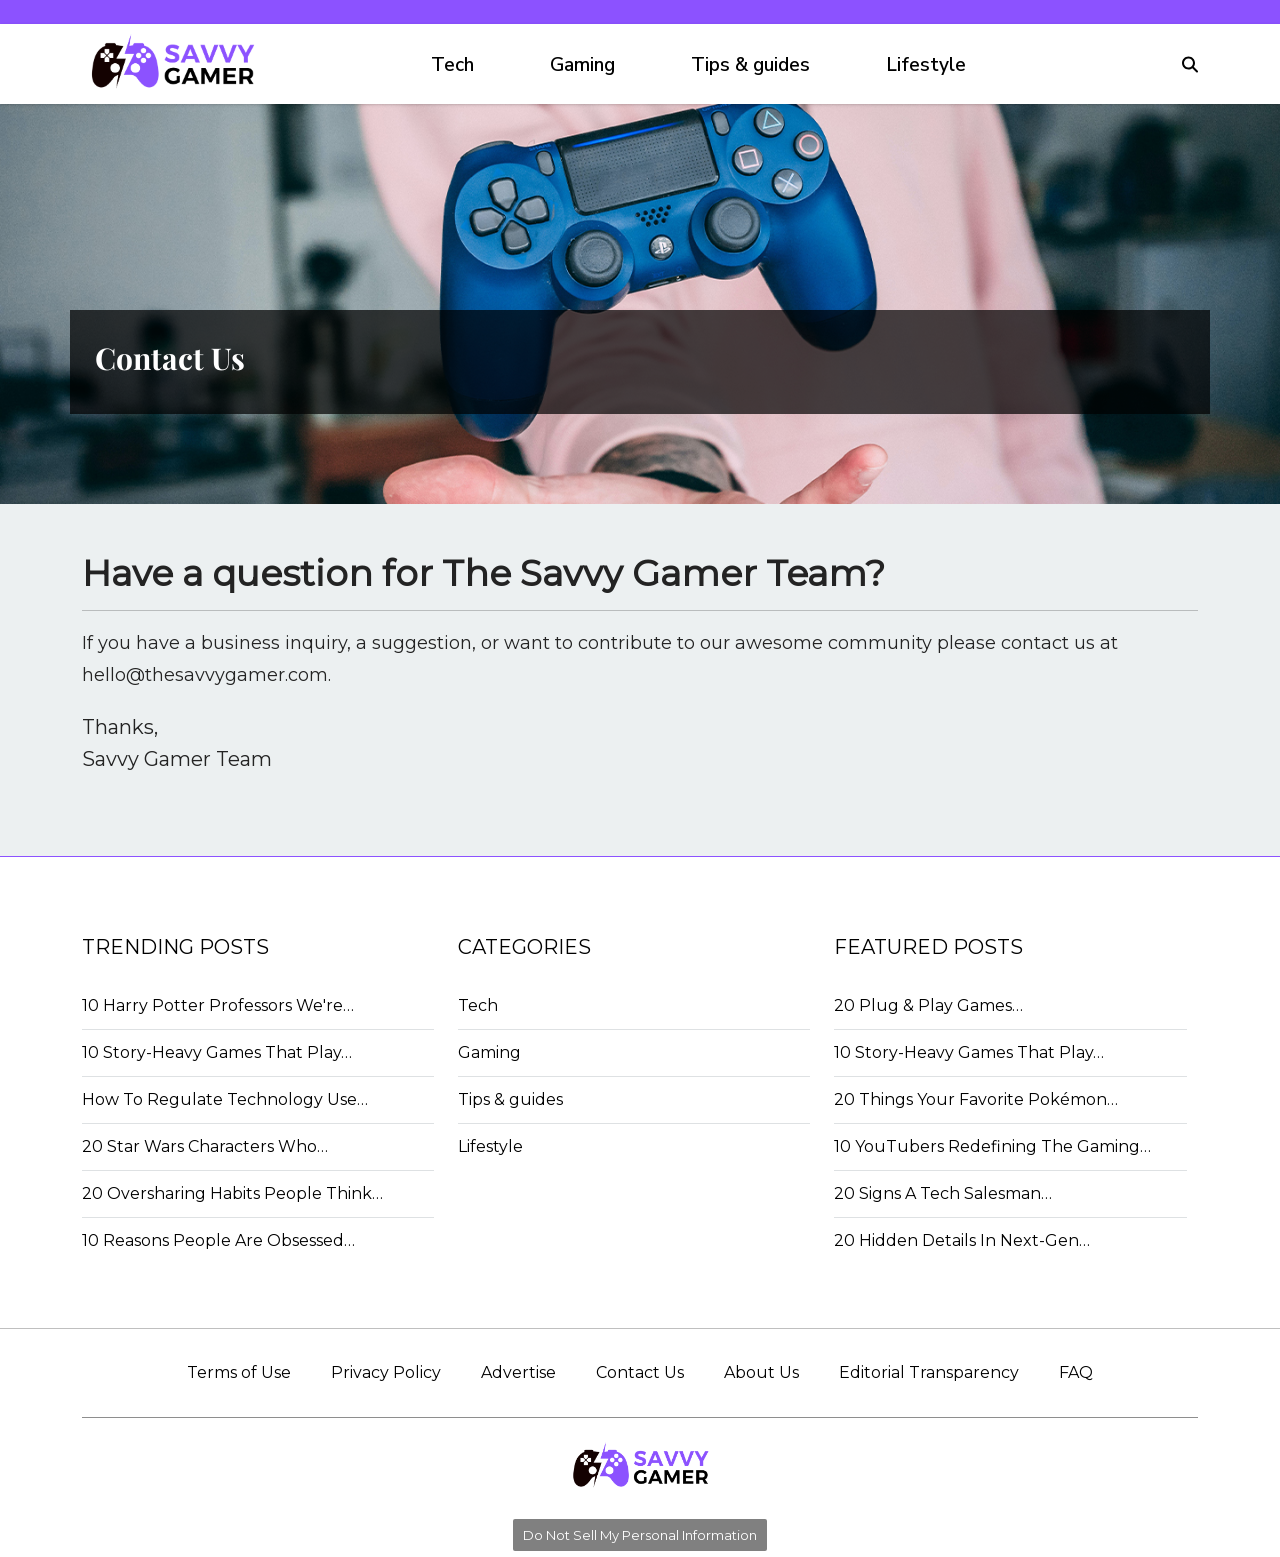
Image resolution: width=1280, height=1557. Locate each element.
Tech (452, 65)
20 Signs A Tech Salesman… (943, 1193)
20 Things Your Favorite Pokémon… (976, 1099)
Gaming (582, 65)
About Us (761, 1372)
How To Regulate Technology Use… (225, 1099)
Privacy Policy (386, 1372)
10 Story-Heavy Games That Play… (217, 1052)
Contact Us (640, 1372)
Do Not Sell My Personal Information (640, 1535)
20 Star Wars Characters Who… (205, 1146)
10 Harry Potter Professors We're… (218, 1005)
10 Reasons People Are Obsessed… (218, 1240)
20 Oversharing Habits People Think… (232, 1193)
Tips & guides (750, 65)
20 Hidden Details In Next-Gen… (962, 1240)
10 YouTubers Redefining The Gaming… (992, 1146)
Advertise (518, 1372)
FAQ (1076, 1372)
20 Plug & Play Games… (928, 1005)
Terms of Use (239, 1372)
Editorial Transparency (929, 1372)
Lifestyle (926, 65)
